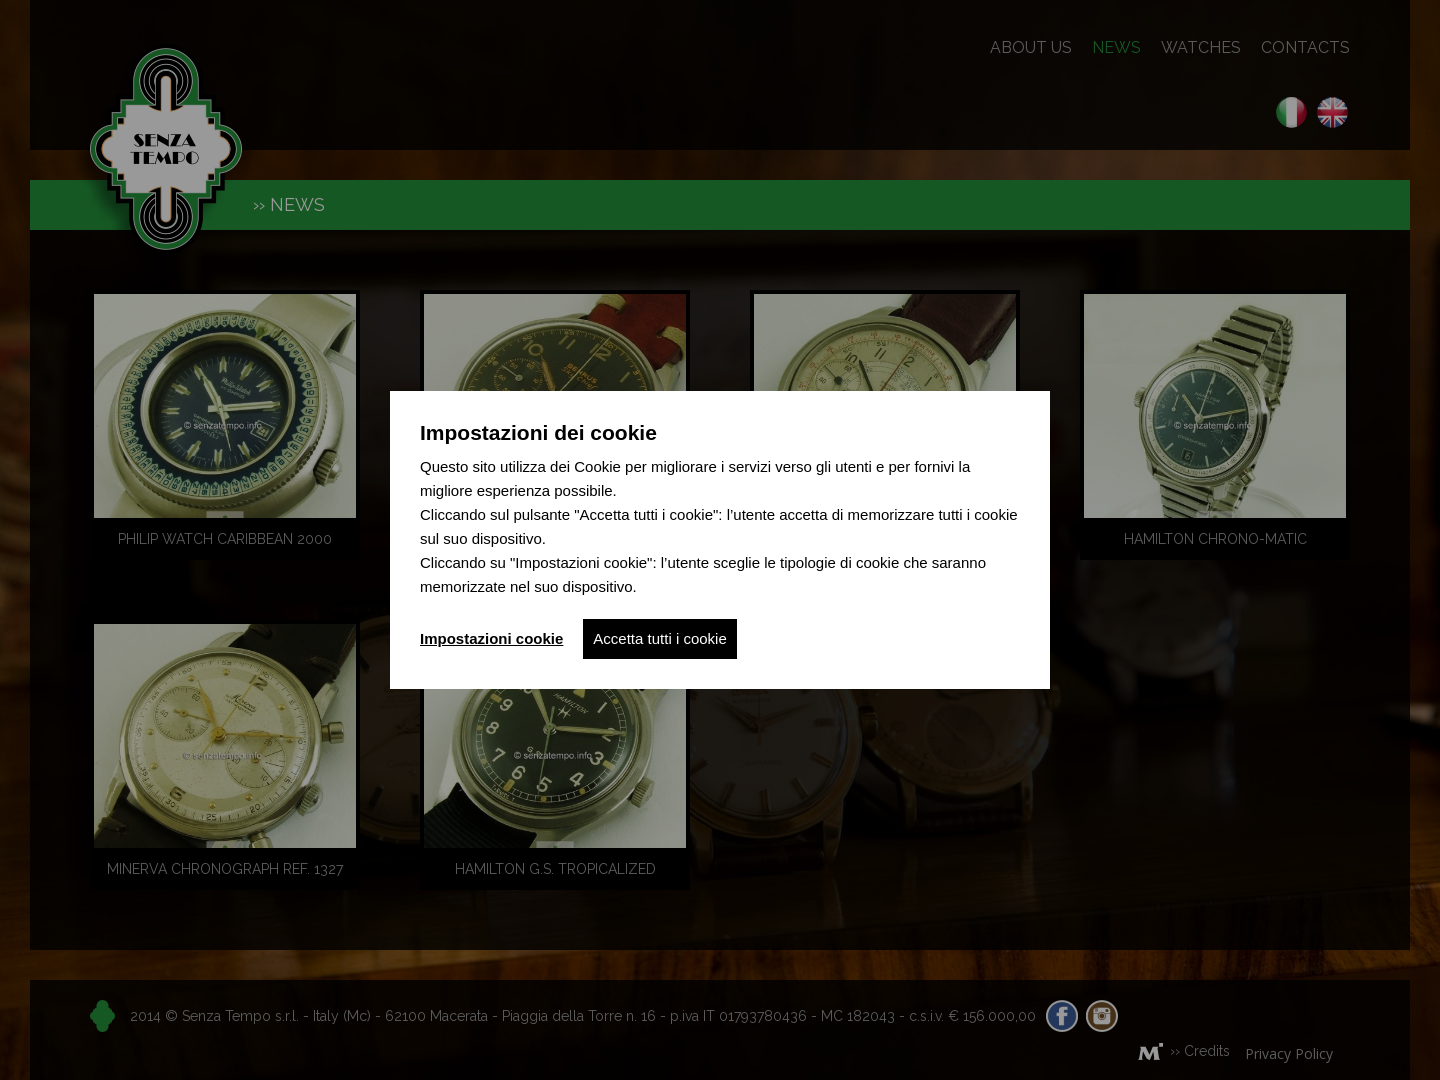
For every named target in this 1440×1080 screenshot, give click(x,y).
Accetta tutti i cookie (659, 638)
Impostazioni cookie (491, 638)
